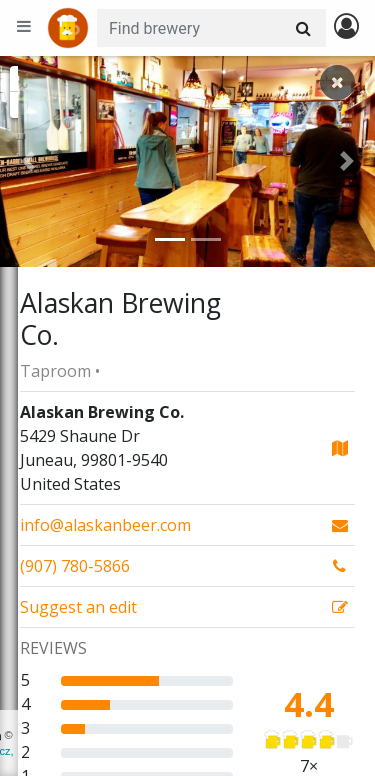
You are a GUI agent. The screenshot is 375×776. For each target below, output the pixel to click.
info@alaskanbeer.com (105, 525)
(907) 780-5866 (75, 566)
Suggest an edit (78, 607)
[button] (28, 161)
